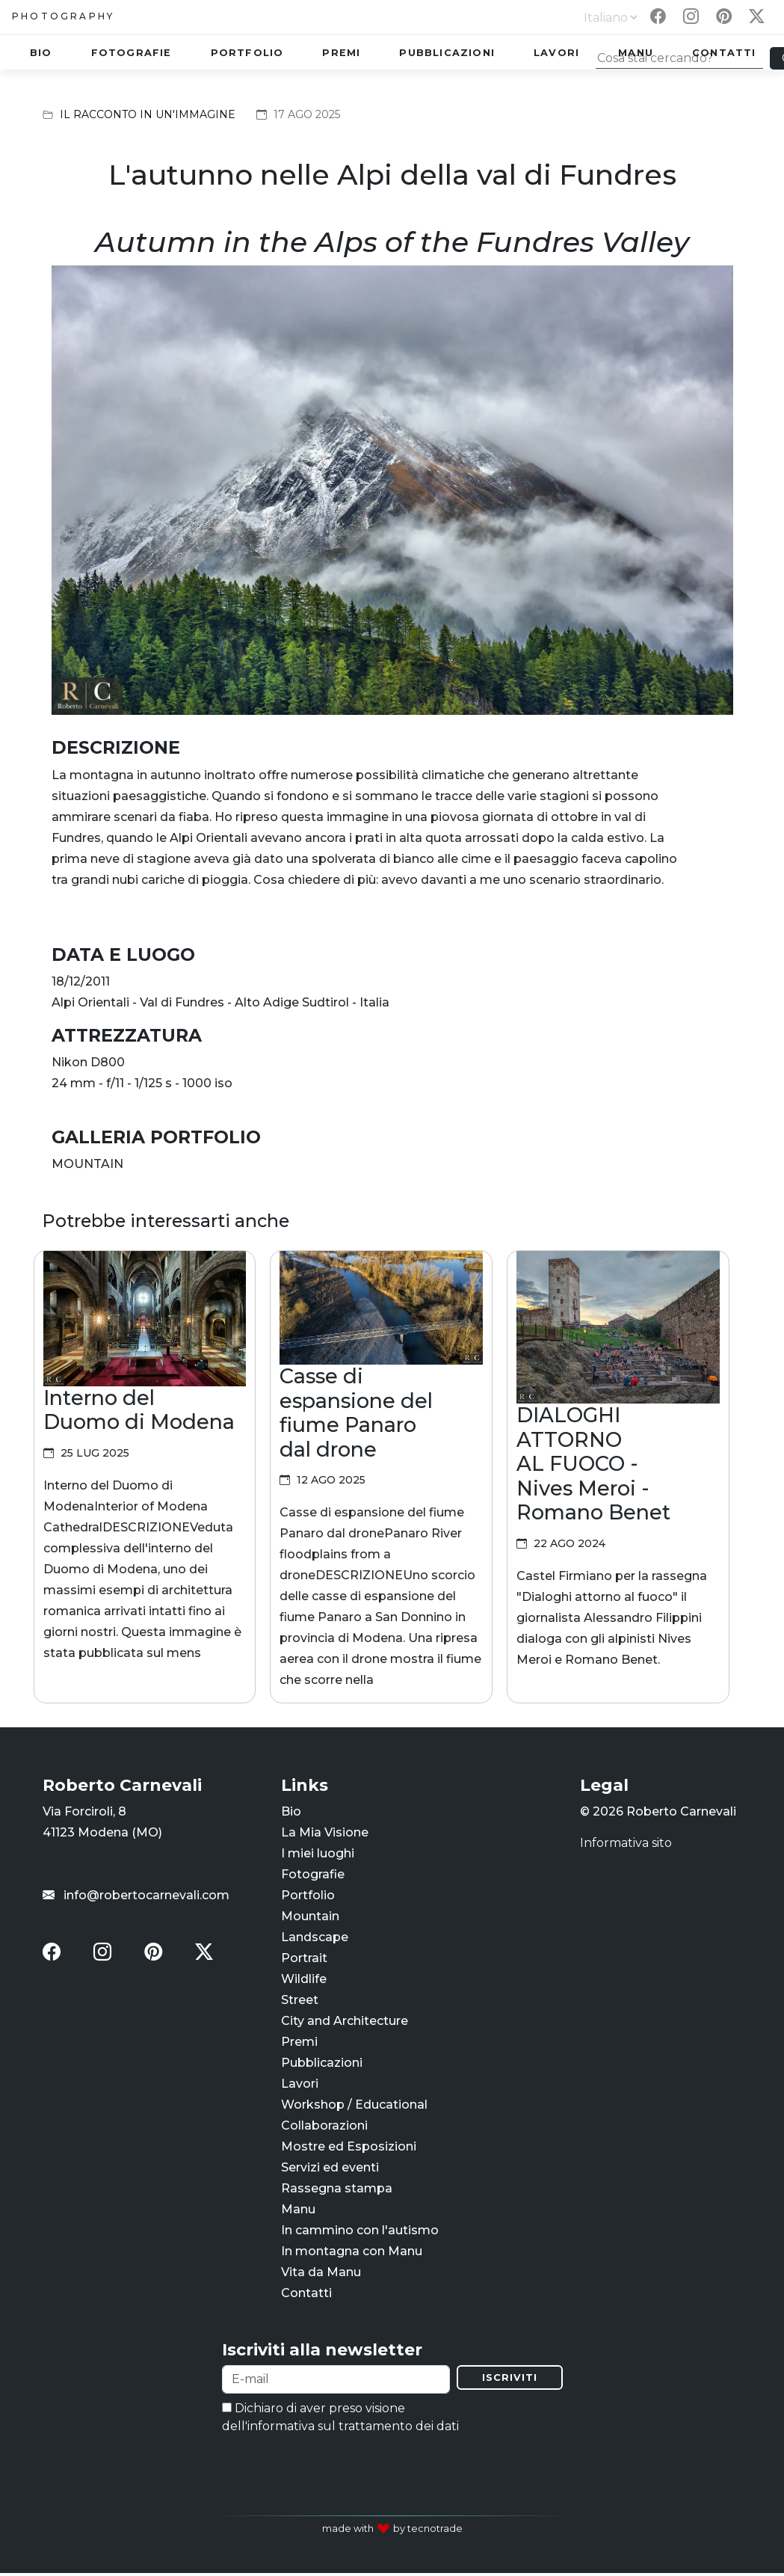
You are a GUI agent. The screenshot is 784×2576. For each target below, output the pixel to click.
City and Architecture (344, 2022)
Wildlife (304, 1980)
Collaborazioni (324, 2127)
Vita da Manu (321, 2273)
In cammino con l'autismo (360, 2232)
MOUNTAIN (87, 1164)
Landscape (314, 1938)
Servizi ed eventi (330, 2169)
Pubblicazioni (447, 52)
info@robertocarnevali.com (136, 1897)
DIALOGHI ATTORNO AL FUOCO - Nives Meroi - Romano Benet (593, 1464)
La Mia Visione (324, 1834)
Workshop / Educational (354, 2106)
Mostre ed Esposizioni (348, 2148)
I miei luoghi (317, 1855)
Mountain (310, 1918)
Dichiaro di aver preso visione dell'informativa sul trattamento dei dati (340, 2420)
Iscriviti (509, 2380)
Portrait (304, 1959)
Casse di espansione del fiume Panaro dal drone (356, 1413)
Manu (298, 2211)
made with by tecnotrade (392, 2531)
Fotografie (131, 52)
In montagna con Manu (351, 2252)
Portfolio (247, 52)
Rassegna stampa (336, 2190)
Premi (341, 52)
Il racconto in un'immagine (147, 114)
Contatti (306, 2294)
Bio (41, 52)
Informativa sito (626, 1844)
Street (299, 2001)
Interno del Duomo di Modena (139, 1410)
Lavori (556, 52)
